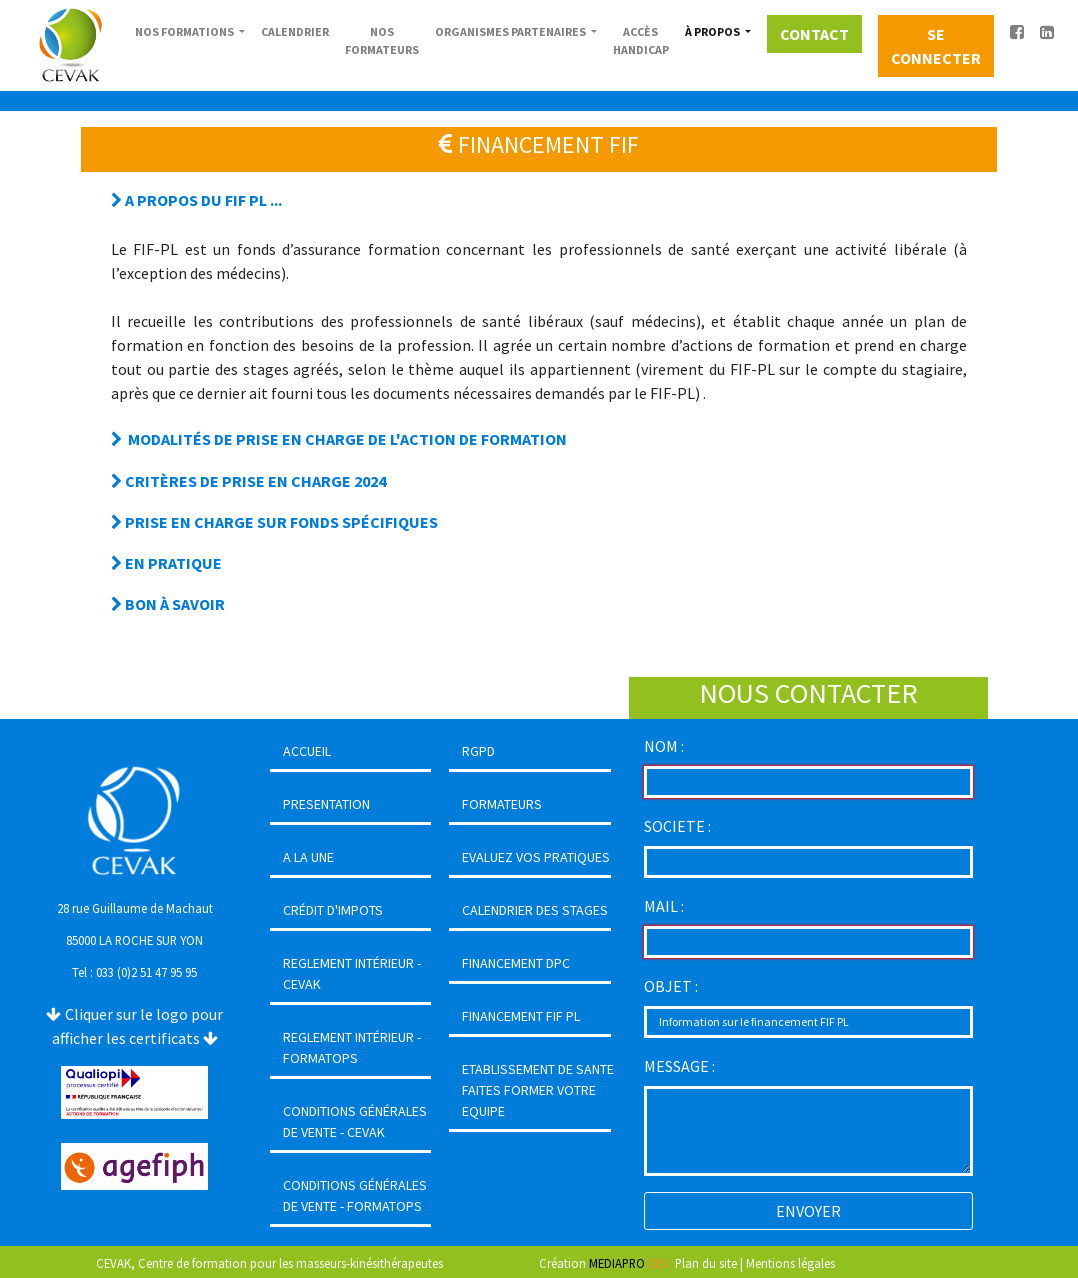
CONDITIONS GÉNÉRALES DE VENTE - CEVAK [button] (355, 1121)
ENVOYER (808, 1211)
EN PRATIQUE (166, 563)
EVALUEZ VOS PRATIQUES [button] (536, 857)
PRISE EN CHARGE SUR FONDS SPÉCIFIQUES (274, 522)
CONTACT (814, 34)
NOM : (664, 746)
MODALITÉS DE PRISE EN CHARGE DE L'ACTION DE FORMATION (339, 439)
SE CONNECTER (936, 46)
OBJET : (671, 986)
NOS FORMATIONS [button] (185, 31)
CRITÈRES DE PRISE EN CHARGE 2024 (248, 481)
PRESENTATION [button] (326, 804)
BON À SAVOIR (168, 604)
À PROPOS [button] (713, 31)
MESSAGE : (679, 1066)
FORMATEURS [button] (502, 804)
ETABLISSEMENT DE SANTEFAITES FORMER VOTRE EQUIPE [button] (538, 1090)
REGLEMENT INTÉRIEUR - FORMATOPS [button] (352, 1047)
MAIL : (664, 906)
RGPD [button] (478, 751)
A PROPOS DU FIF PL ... (196, 200)
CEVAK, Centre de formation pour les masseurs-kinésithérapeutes (269, 1263)
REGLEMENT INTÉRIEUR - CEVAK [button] (352, 973)
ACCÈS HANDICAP (641, 40)
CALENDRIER (295, 31)
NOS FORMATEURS (382, 40)
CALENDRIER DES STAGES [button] (535, 910)
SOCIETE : (677, 826)
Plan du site (706, 1263)
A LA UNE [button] (308, 857)
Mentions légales (790, 1263)
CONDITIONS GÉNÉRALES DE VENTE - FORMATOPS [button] (355, 1195)
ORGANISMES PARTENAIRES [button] (511, 31)
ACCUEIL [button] (307, 751)
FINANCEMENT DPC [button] (516, 963)
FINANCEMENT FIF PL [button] (521, 1016)
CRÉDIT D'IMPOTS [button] (333, 910)
